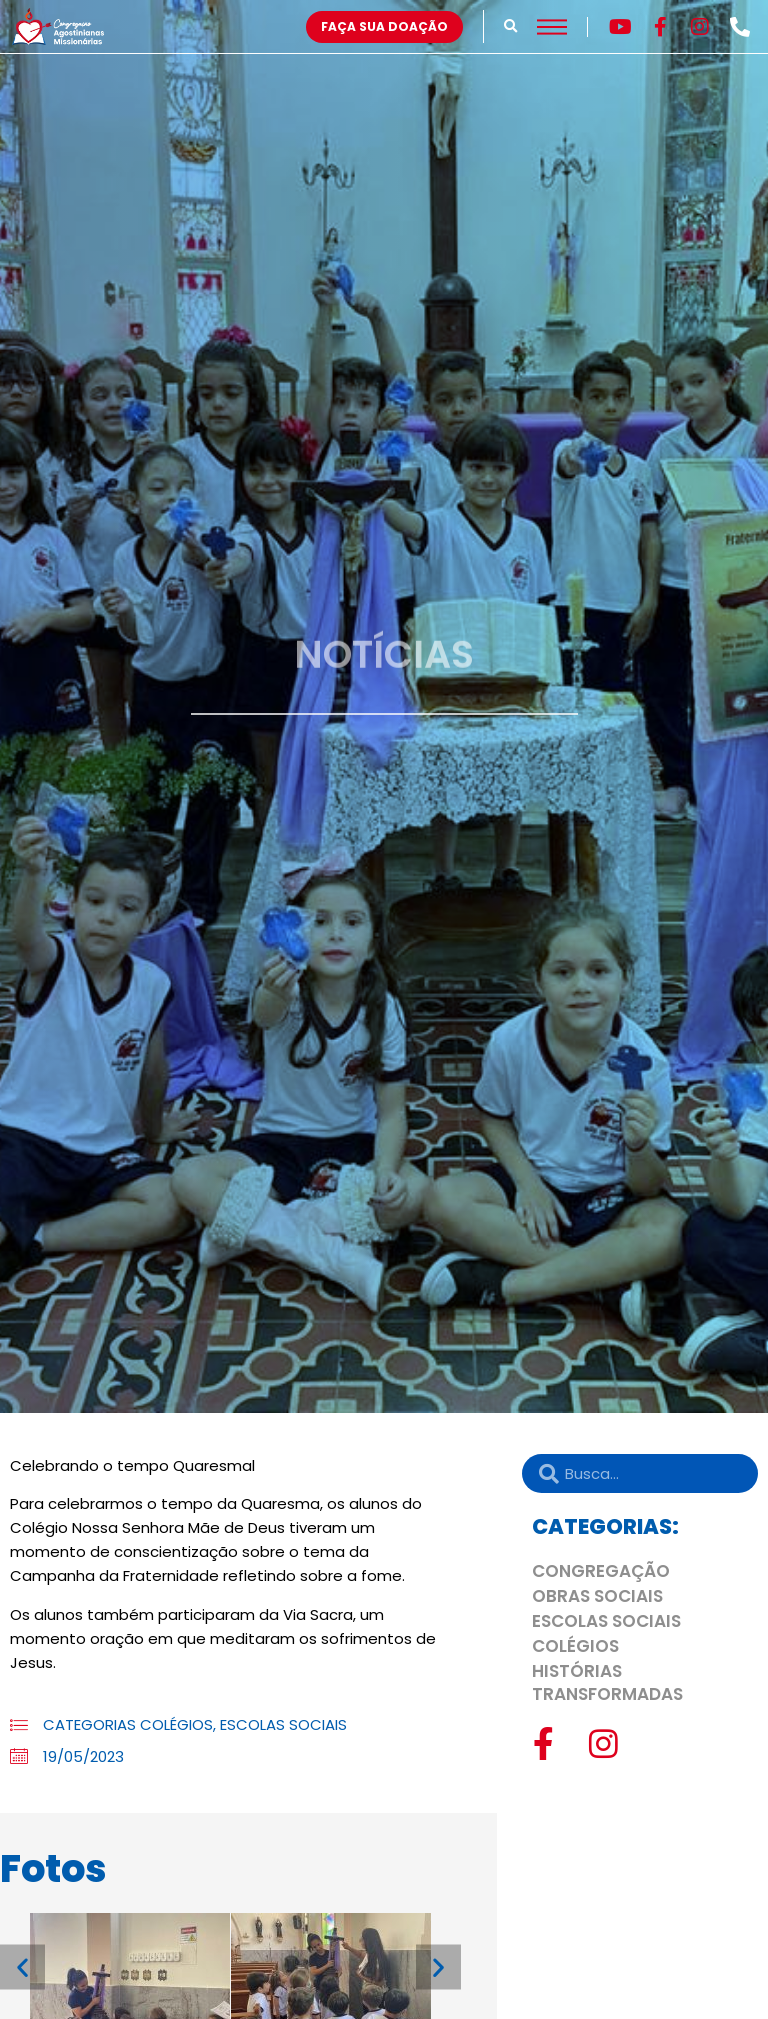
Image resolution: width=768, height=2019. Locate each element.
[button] (510, 26)
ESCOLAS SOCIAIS (283, 1724)
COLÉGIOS (176, 1724)
